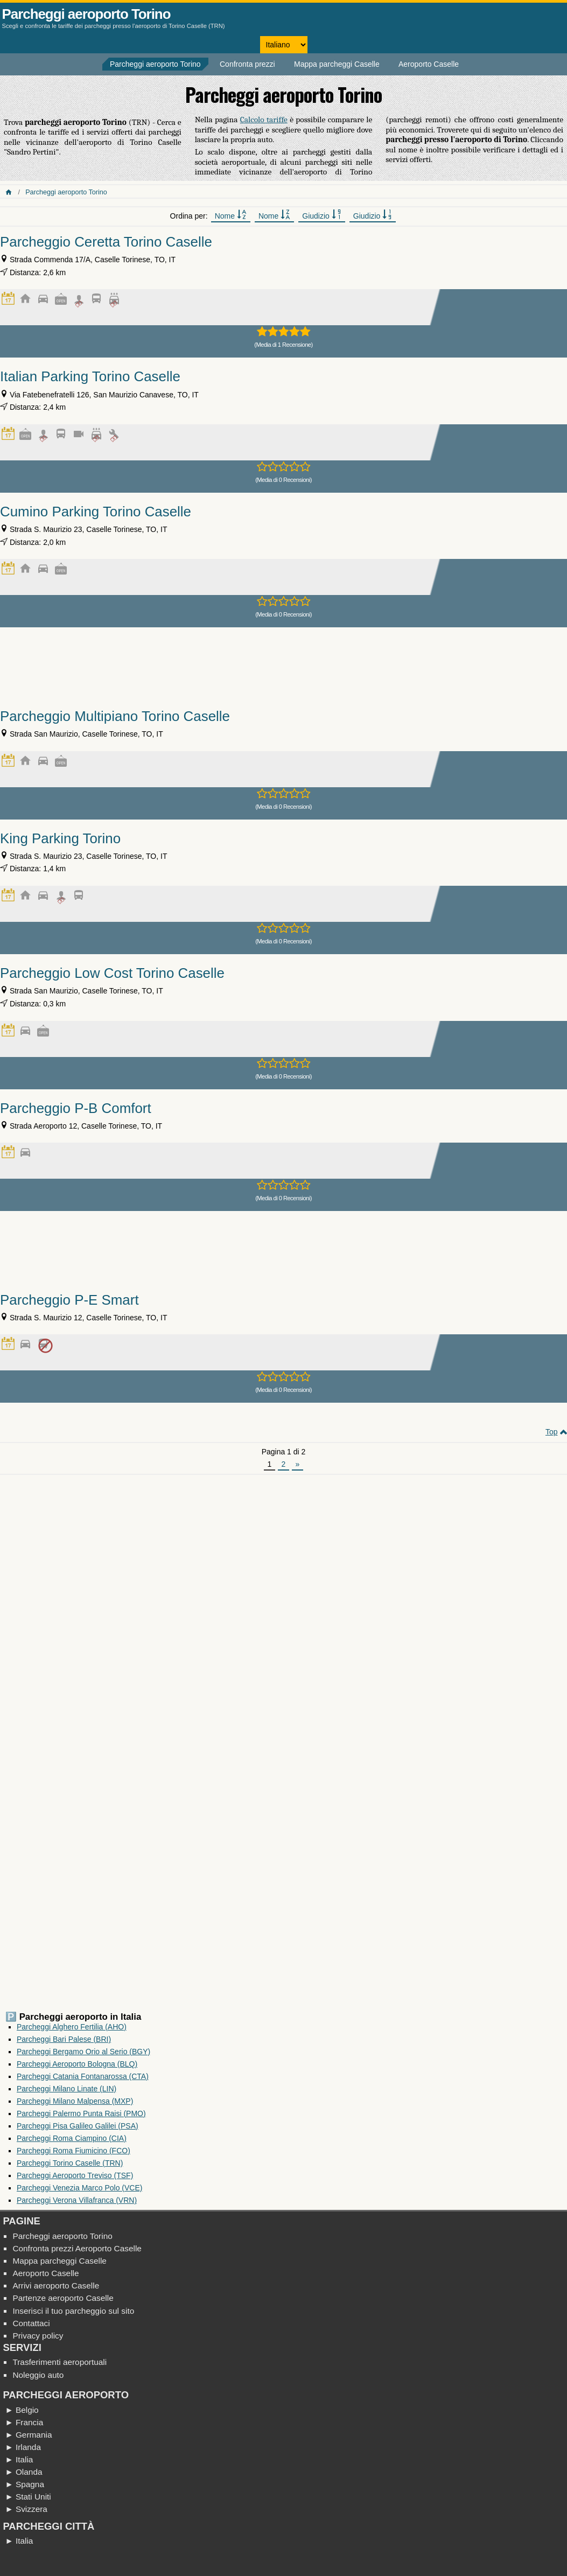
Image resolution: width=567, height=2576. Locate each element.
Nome (231, 215)
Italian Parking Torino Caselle (90, 376)
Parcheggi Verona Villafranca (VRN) (77, 2200)
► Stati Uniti (28, 2496)
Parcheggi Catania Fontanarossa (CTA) (83, 2076)
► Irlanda (23, 2447)
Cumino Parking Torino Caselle (95, 511)
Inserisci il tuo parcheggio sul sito (73, 2310)
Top (551, 1431)
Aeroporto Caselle (428, 64)
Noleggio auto (38, 2374)
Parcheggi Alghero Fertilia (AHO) (72, 2026)
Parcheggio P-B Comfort (75, 1108)
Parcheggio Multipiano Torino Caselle (115, 716)
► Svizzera (26, 2509)
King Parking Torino (60, 838)
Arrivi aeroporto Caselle (55, 2285)
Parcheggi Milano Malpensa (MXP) (75, 2101)
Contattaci (31, 2323)
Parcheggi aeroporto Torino (86, 14)
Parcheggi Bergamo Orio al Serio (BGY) (83, 2051)
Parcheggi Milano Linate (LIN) (66, 2088)
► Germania (28, 2434)
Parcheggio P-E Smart (69, 1299)
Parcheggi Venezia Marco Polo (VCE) (79, 2187)
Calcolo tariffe (264, 119)
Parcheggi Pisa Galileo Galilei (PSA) (77, 2126)
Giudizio (321, 215)
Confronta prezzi (247, 64)
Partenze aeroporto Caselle (62, 2297)
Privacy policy (37, 2335)
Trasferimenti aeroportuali (59, 2362)
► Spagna (24, 2484)
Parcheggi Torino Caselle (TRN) (70, 2163)
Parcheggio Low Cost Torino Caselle (112, 973)
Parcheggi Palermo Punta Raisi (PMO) (81, 2113)
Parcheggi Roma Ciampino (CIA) (72, 2138)
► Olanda (23, 2471)
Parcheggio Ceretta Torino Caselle (106, 241)
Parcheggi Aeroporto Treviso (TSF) (75, 2175)
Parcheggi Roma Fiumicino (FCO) (73, 2150)
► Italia (19, 2459)
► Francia (24, 2422)
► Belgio (21, 2409)
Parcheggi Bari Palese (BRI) (64, 2039)
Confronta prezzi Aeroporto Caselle (77, 2248)
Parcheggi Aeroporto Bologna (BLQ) (77, 2064)
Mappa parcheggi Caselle (337, 64)
